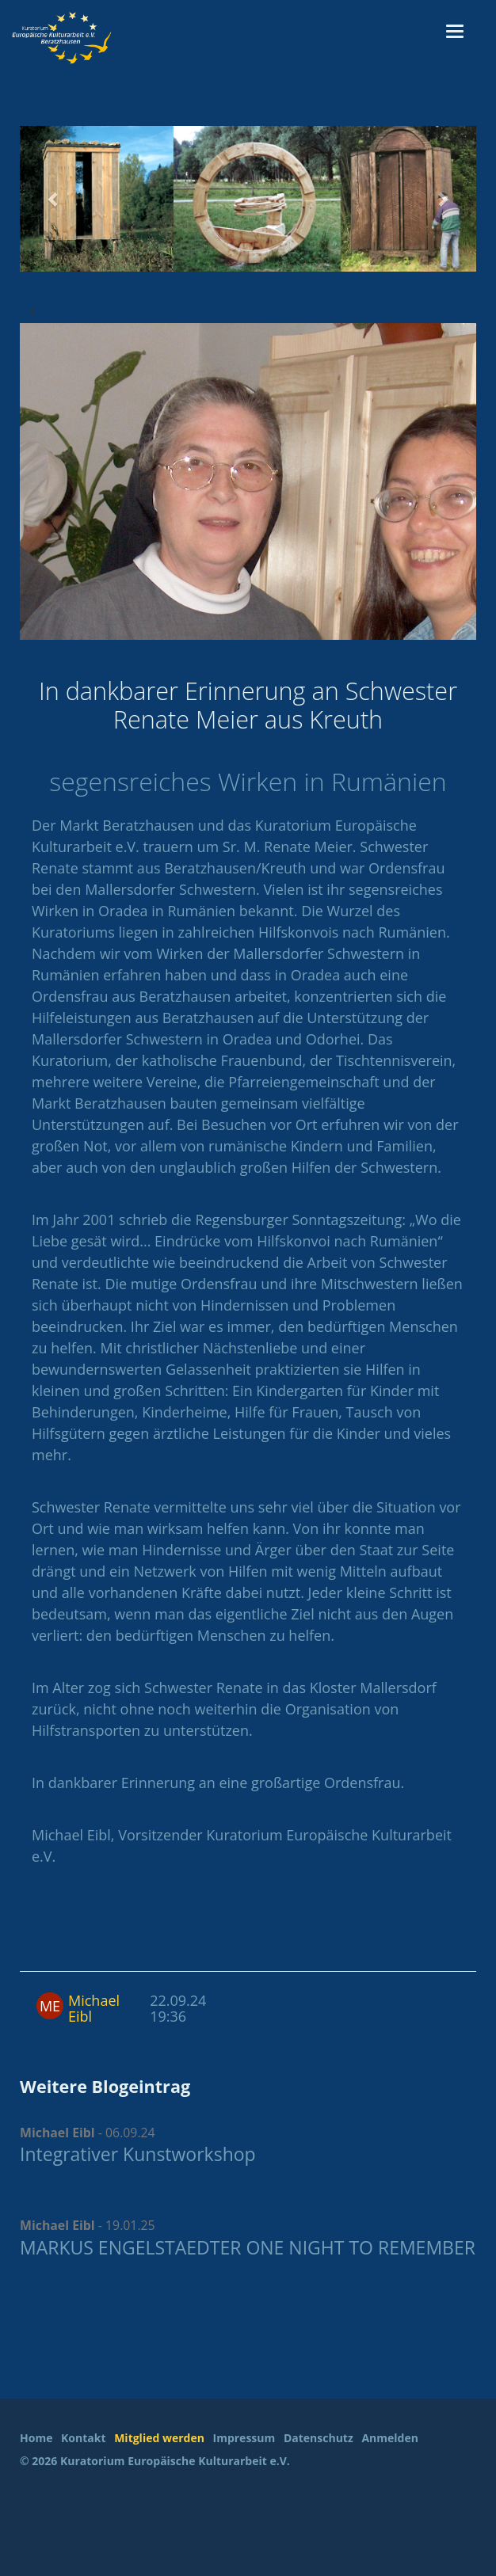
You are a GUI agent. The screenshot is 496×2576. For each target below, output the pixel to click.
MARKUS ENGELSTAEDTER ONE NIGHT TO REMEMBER (247, 2247)
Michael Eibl (94, 2008)
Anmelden (389, 2437)
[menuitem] (39, 2438)
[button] (54, 199)
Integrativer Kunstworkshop (138, 2154)
